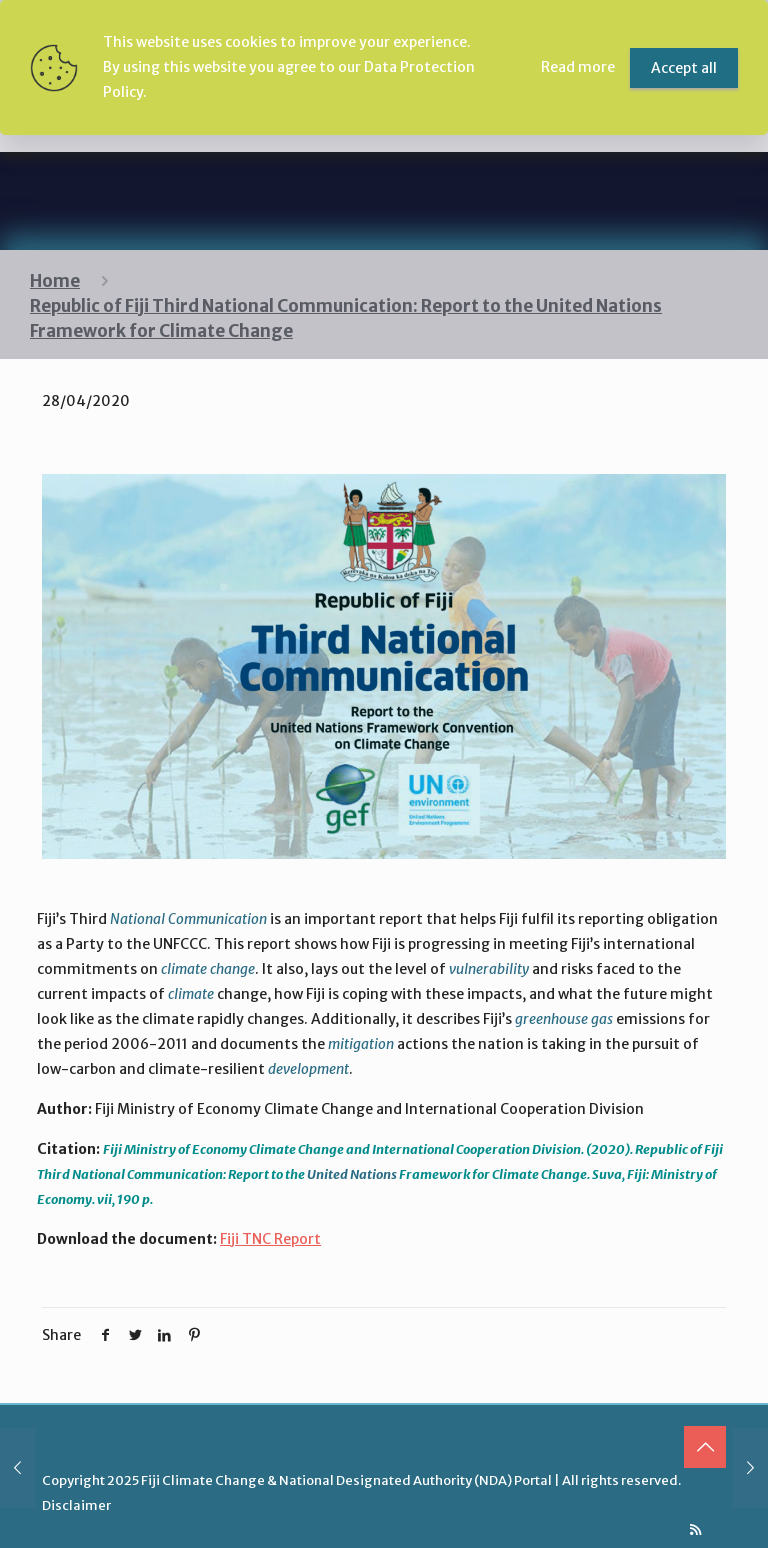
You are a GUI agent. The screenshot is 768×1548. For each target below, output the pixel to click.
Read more (578, 67)
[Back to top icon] (705, 1447)
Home (55, 281)
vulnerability (489, 969)
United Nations (352, 1174)
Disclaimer (76, 1505)
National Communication (188, 919)
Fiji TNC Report (270, 1239)
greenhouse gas (564, 1019)
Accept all (684, 68)
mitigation (361, 1044)
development (308, 1069)
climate (191, 994)
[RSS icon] (695, 1529)
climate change (208, 969)
